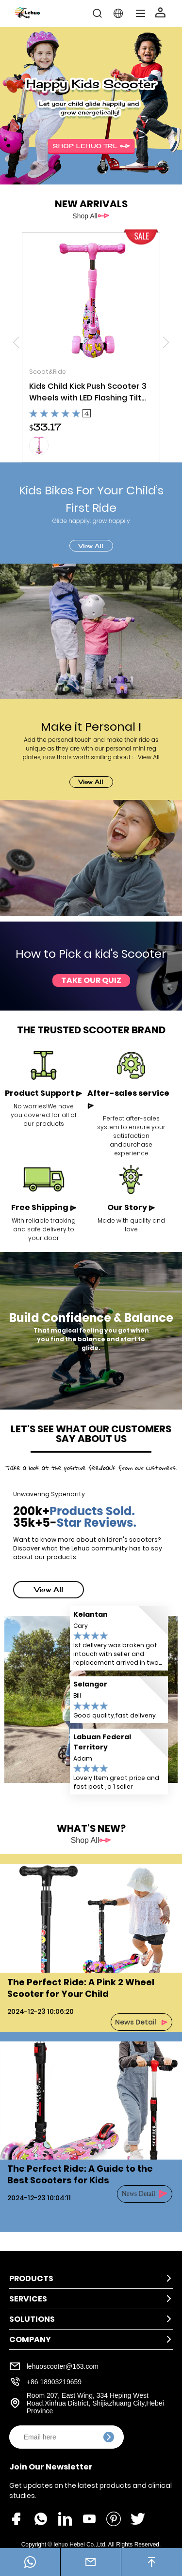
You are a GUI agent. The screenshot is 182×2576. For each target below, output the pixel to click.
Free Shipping (44, 1207)
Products (31, 2278)
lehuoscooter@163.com (63, 2366)
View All (91, 546)
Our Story (131, 1207)
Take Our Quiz (91, 980)
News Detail (135, 2022)
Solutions (32, 2319)
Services (28, 2298)
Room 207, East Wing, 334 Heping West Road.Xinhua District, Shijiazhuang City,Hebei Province (95, 2403)
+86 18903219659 (54, 2382)
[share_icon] (16, 2518)
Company (30, 2339)
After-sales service (128, 1099)
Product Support (44, 1093)
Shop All (84, 216)
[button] (166, 342)
